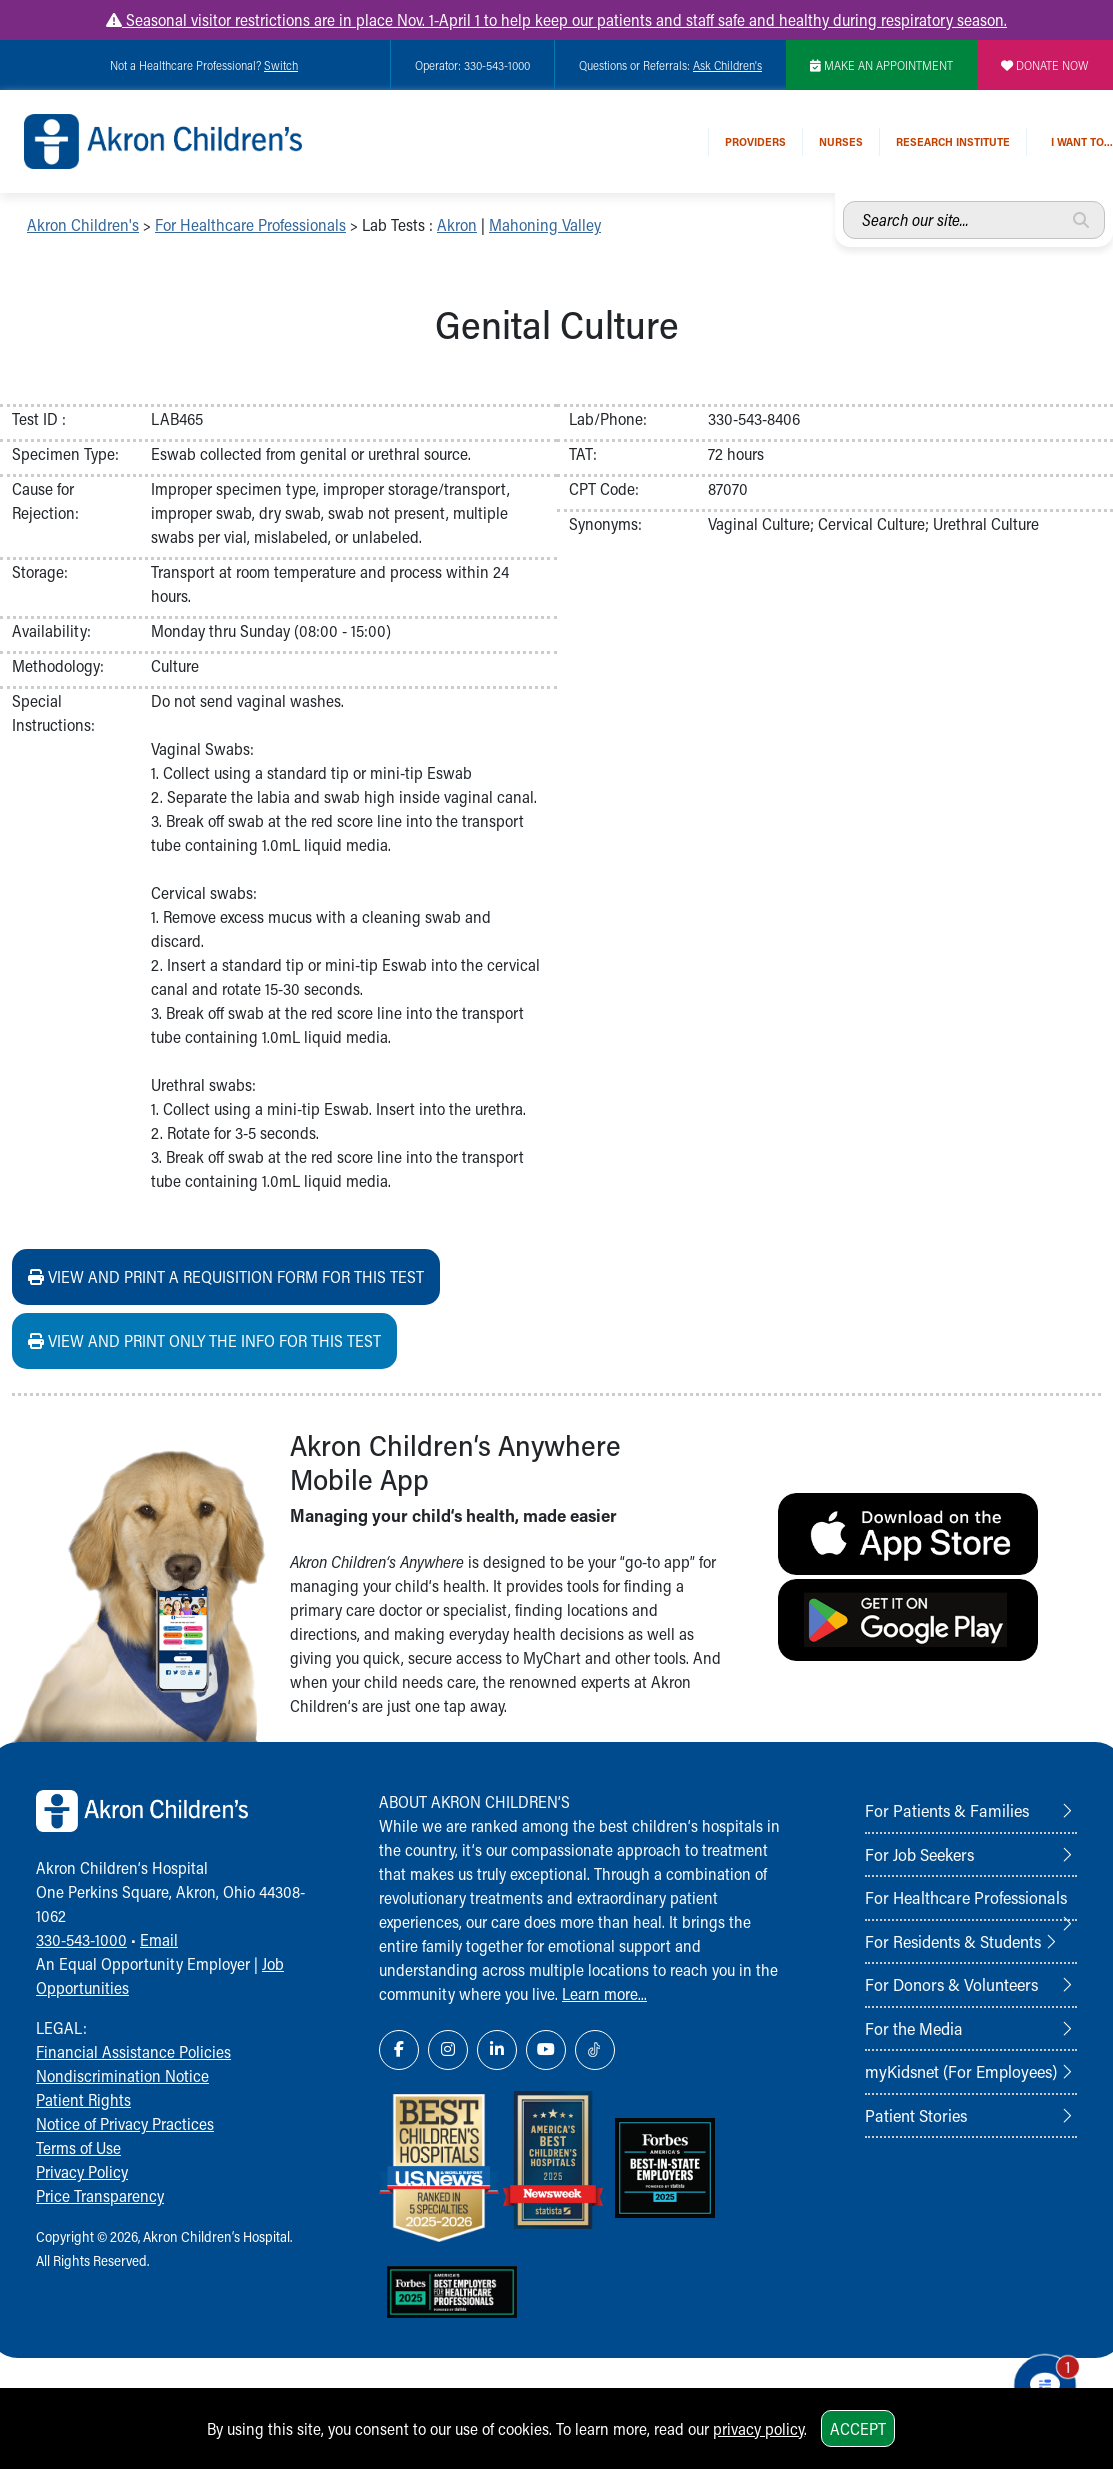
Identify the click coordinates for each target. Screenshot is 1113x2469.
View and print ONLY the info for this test (204, 1340)
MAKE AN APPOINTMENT (881, 65)
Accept (858, 2428)
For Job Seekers (919, 1854)
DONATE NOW (1045, 65)
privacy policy (758, 2428)
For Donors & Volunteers (951, 1984)
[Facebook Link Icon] (399, 2050)
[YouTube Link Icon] (546, 2050)
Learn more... (604, 1993)
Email (159, 1939)
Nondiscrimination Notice (122, 2075)
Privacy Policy (82, 2171)
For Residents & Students (953, 1941)
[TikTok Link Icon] (595, 2050)
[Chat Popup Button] (1040, 2380)
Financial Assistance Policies (133, 2051)
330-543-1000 (81, 1939)
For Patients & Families (947, 1810)
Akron (457, 224)
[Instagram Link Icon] (448, 2050)
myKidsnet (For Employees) (961, 2071)
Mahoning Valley (545, 224)
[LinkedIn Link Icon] (497, 2050)
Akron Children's (83, 224)
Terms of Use (78, 2147)
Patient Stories (916, 2115)
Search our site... (843, 201)
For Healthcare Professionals (250, 224)
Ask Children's (727, 65)
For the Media (914, 2028)
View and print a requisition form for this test (226, 1276)
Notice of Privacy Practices (125, 2123)
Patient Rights (83, 2099)
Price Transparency (100, 2195)
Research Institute (953, 141)
